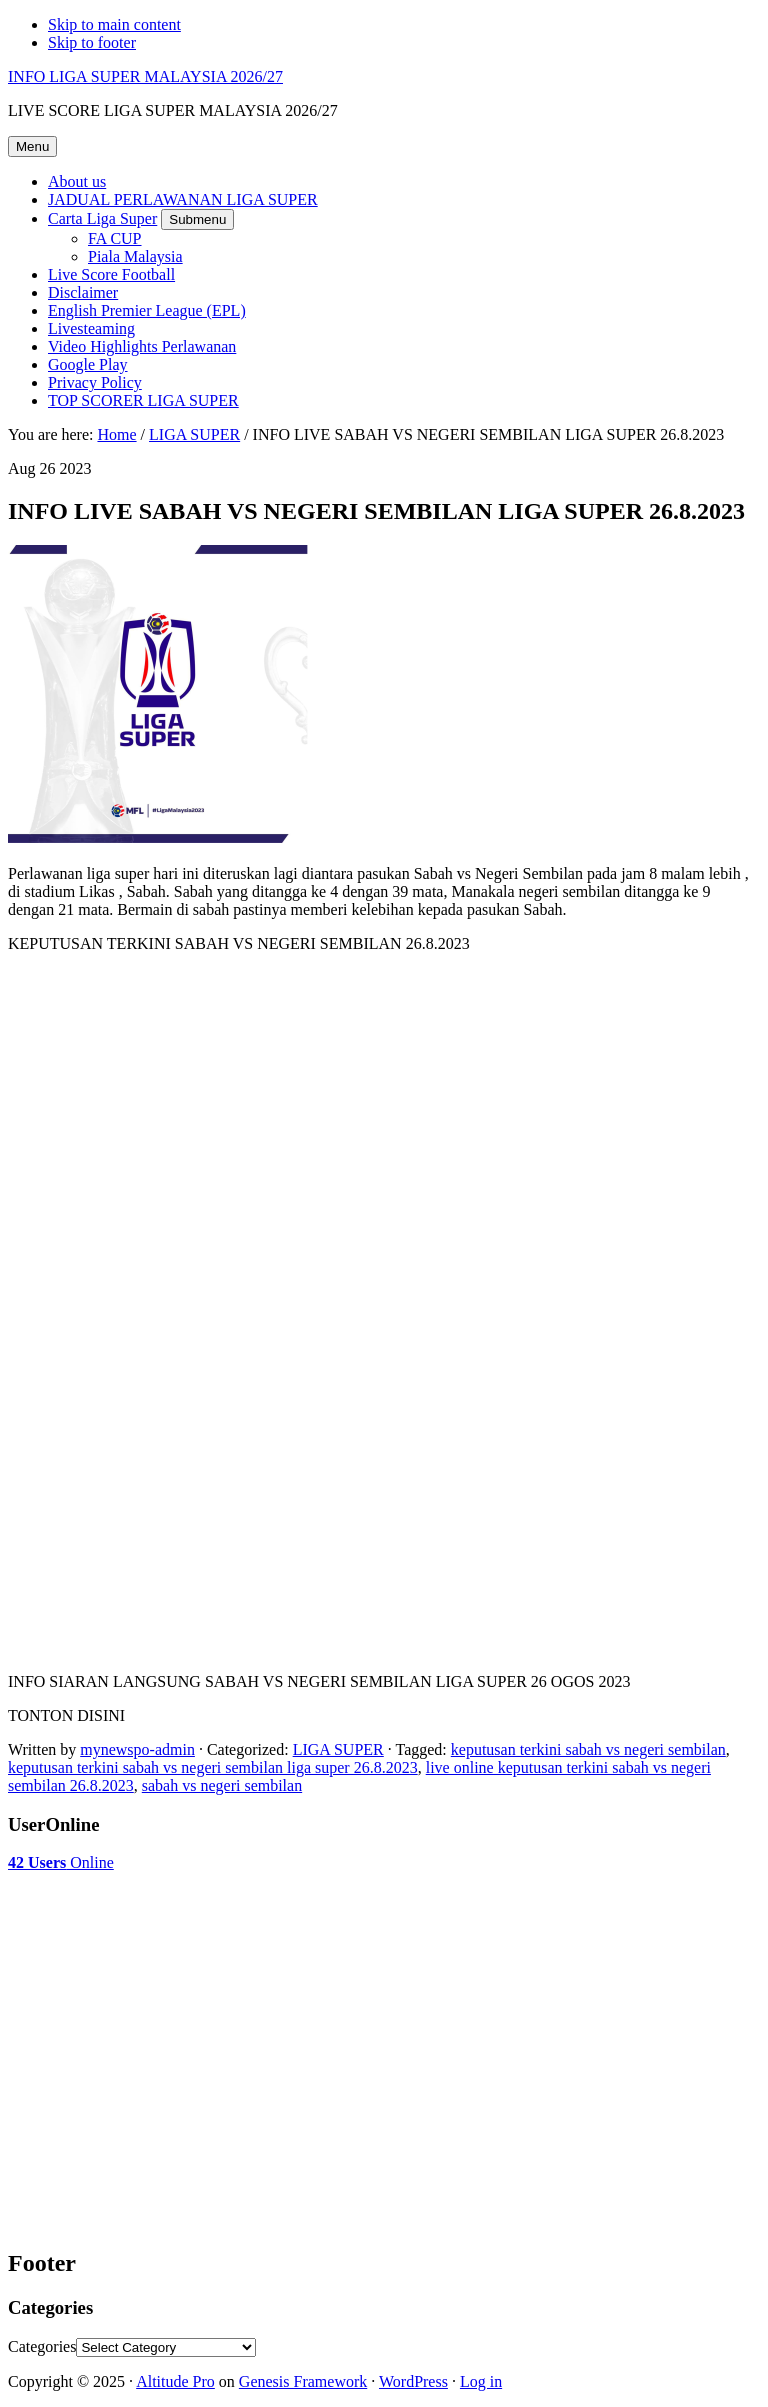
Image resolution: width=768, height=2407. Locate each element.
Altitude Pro (175, 2381)
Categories (42, 2346)
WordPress (413, 2381)
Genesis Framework (303, 2381)
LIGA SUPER (338, 1749)
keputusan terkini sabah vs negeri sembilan (588, 1749)
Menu (32, 146)
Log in (481, 2381)
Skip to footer (92, 42)
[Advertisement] (168, 1922)
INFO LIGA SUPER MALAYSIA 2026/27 (145, 76)
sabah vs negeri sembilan (222, 1785)
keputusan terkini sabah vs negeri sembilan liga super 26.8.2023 (213, 1767)
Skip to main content (114, 24)
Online (61, 1862)
